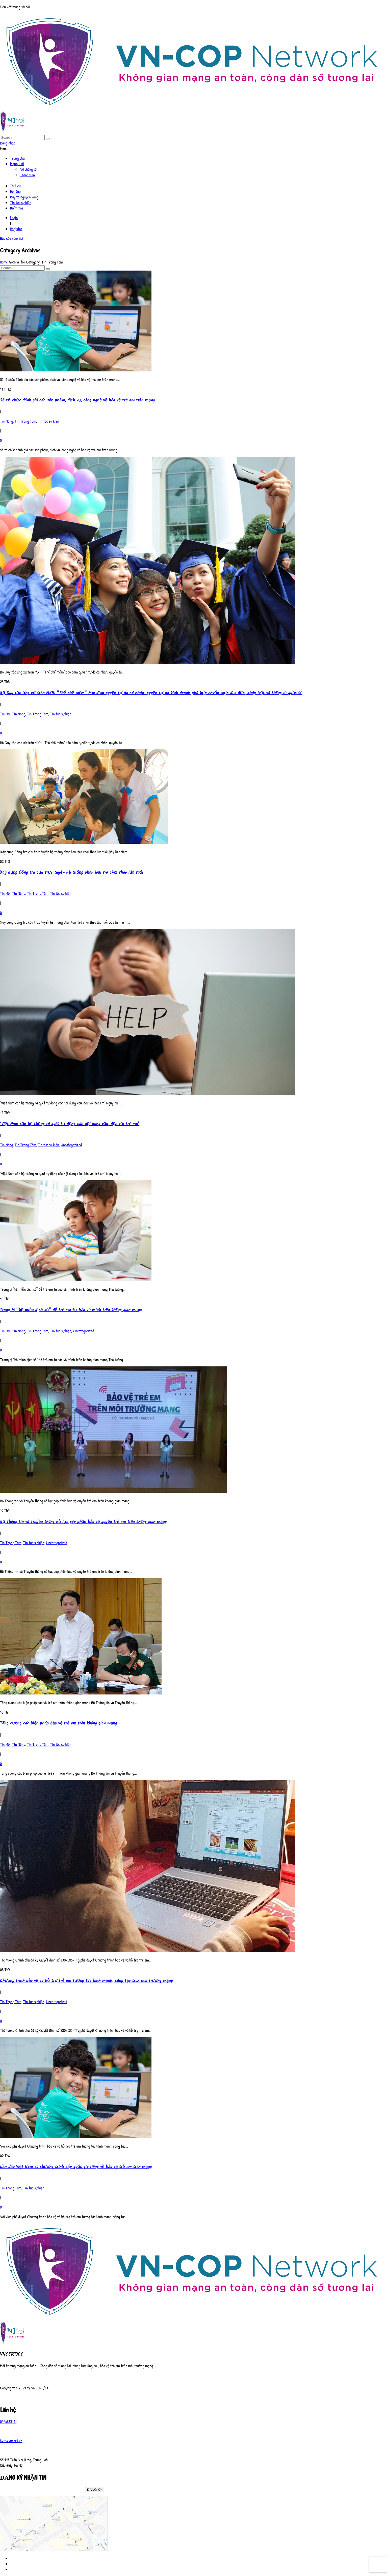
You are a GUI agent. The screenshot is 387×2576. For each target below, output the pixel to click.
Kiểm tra (16, 208)
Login (14, 217)
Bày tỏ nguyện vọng (24, 197)
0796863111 (8, 2421)
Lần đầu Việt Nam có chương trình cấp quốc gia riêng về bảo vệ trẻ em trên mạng (76, 2167)
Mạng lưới (17, 163)
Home (4, 262)
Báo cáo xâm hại (11, 238)
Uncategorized (71, 1145)
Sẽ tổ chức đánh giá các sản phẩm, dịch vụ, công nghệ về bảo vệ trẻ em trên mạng (77, 400)
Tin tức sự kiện (20, 202)
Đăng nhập (7, 143)
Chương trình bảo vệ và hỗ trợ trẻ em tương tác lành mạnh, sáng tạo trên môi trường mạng (86, 1981)
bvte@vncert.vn (11, 2440)
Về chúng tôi (28, 169)
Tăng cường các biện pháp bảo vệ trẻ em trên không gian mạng (58, 1723)
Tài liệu (15, 186)
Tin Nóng (6, 421)
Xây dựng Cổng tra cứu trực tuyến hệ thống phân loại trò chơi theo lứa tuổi (71, 872)
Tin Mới (5, 714)
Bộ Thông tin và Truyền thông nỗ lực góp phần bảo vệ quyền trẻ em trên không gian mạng (83, 1522)
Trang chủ (17, 158)
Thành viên (27, 175)
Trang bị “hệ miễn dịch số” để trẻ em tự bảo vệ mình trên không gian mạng (71, 1310)
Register (16, 228)
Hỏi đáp (15, 191)
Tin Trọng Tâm (25, 421)
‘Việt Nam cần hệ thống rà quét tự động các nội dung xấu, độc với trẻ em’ (69, 1124)
